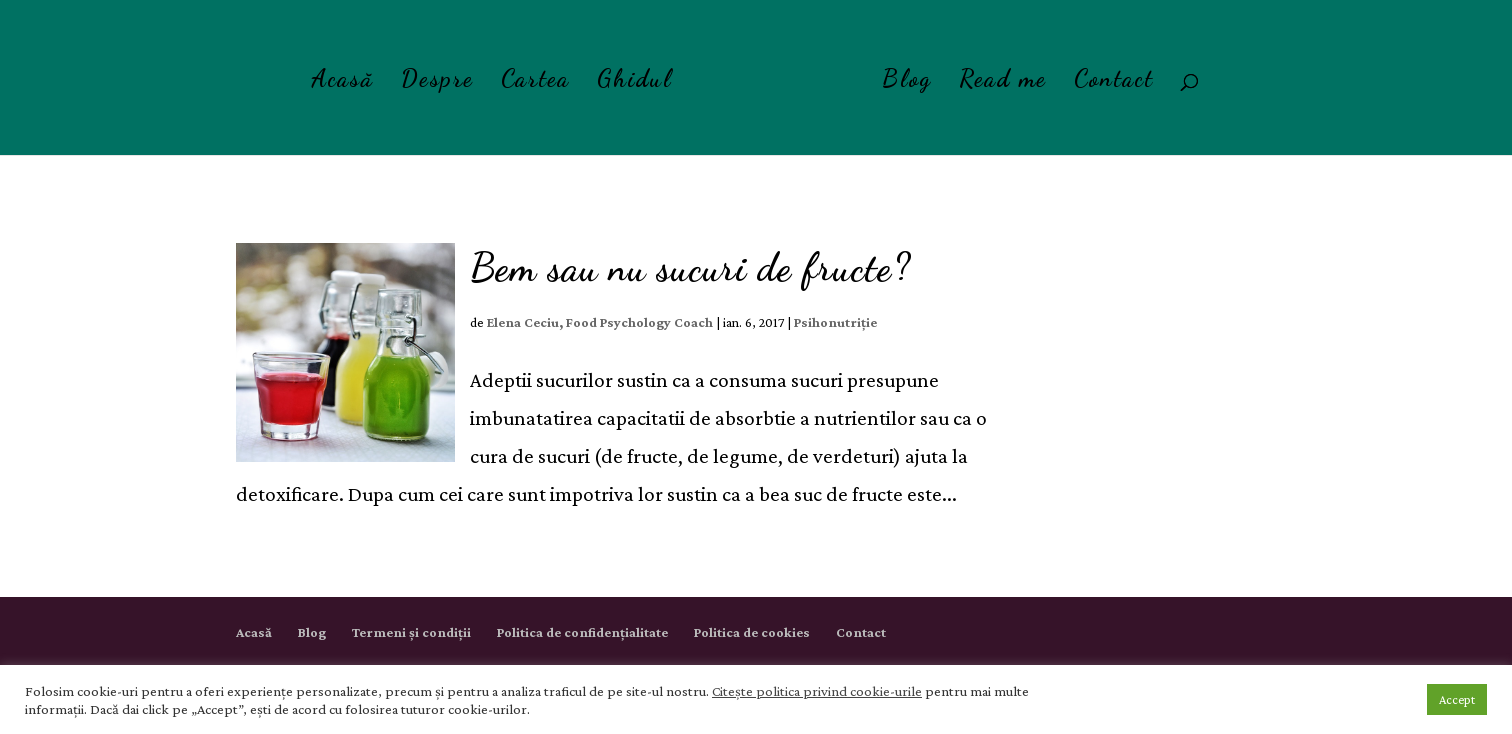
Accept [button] (1457, 699)
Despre (437, 82)
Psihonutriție (835, 322)
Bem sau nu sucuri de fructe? (690, 267)
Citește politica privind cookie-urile (817, 691)
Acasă (342, 82)
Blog (907, 82)
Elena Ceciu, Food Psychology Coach (600, 322)
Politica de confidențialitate (582, 632)
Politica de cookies (752, 632)
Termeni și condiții (411, 632)
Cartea (535, 82)
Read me (1003, 82)
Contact (1114, 82)
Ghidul (634, 82)
